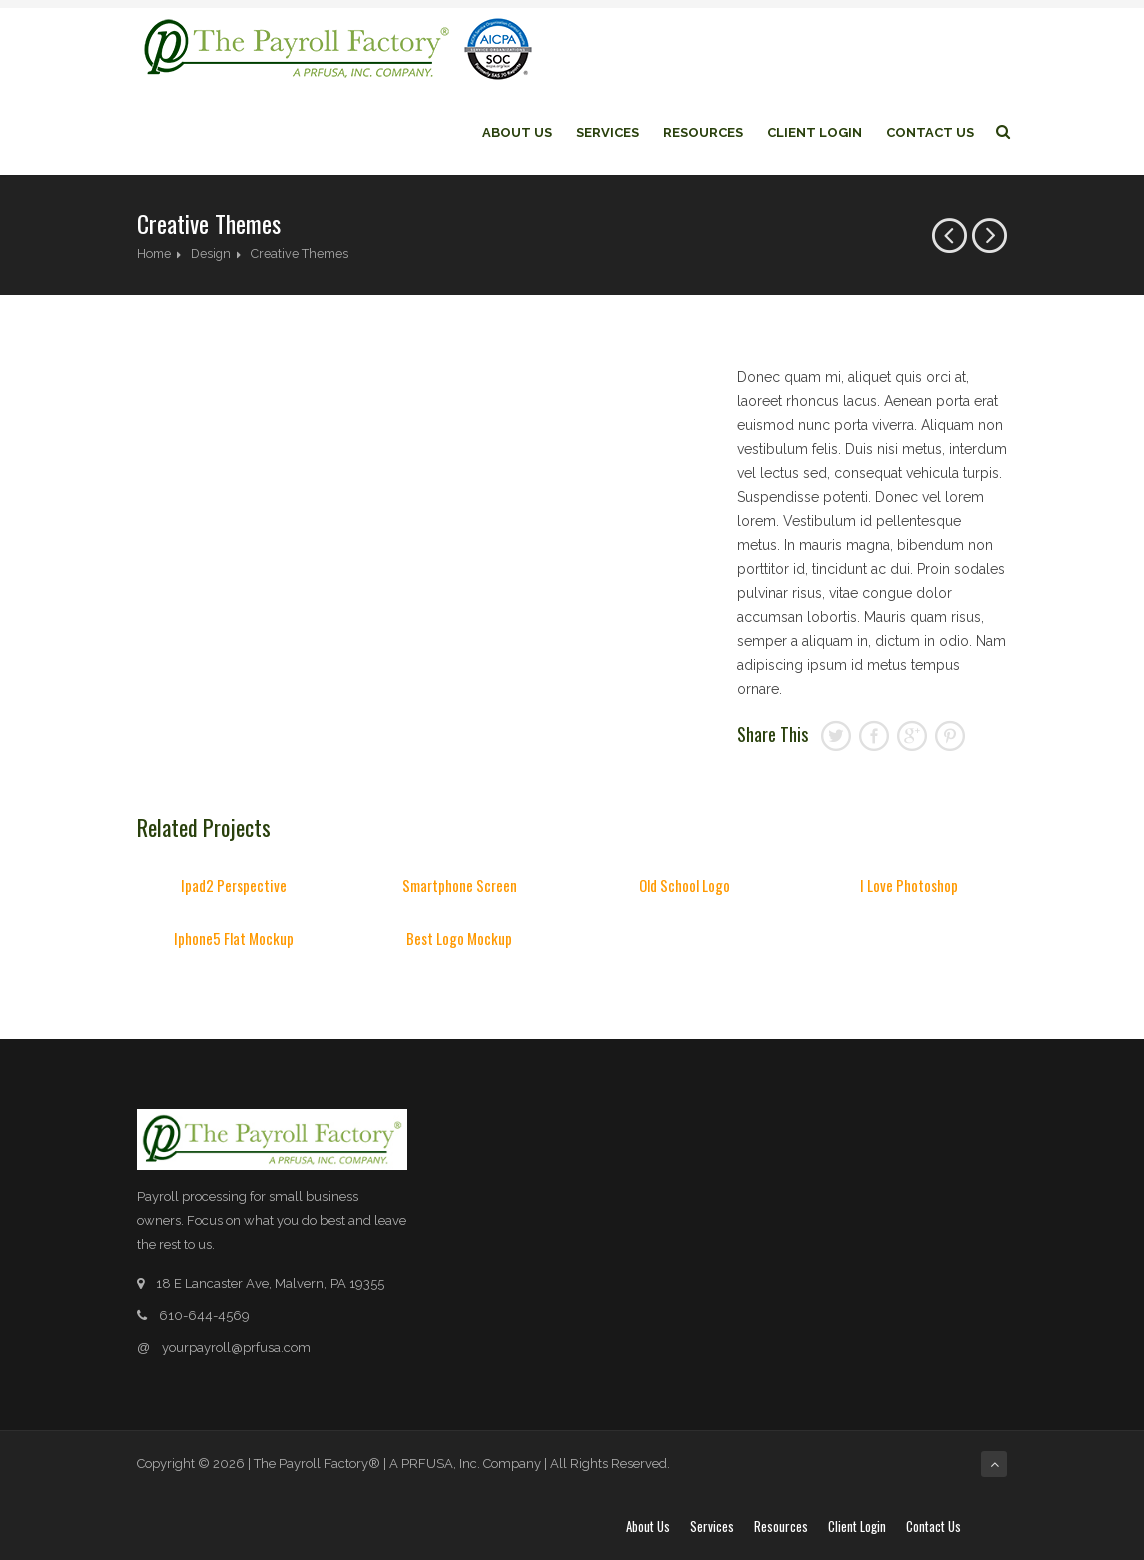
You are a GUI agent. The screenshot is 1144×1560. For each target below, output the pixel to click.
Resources (703, 132)
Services (607, 132)
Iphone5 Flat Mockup (234, 938)
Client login (814, 132)
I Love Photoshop (909, 885)
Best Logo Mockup (459, 938)
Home (154, 253)
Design (211, 253)
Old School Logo (684, 885)
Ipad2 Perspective (234, 885)
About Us (517, 132)
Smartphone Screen (459, 885)
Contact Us (930, 132)
